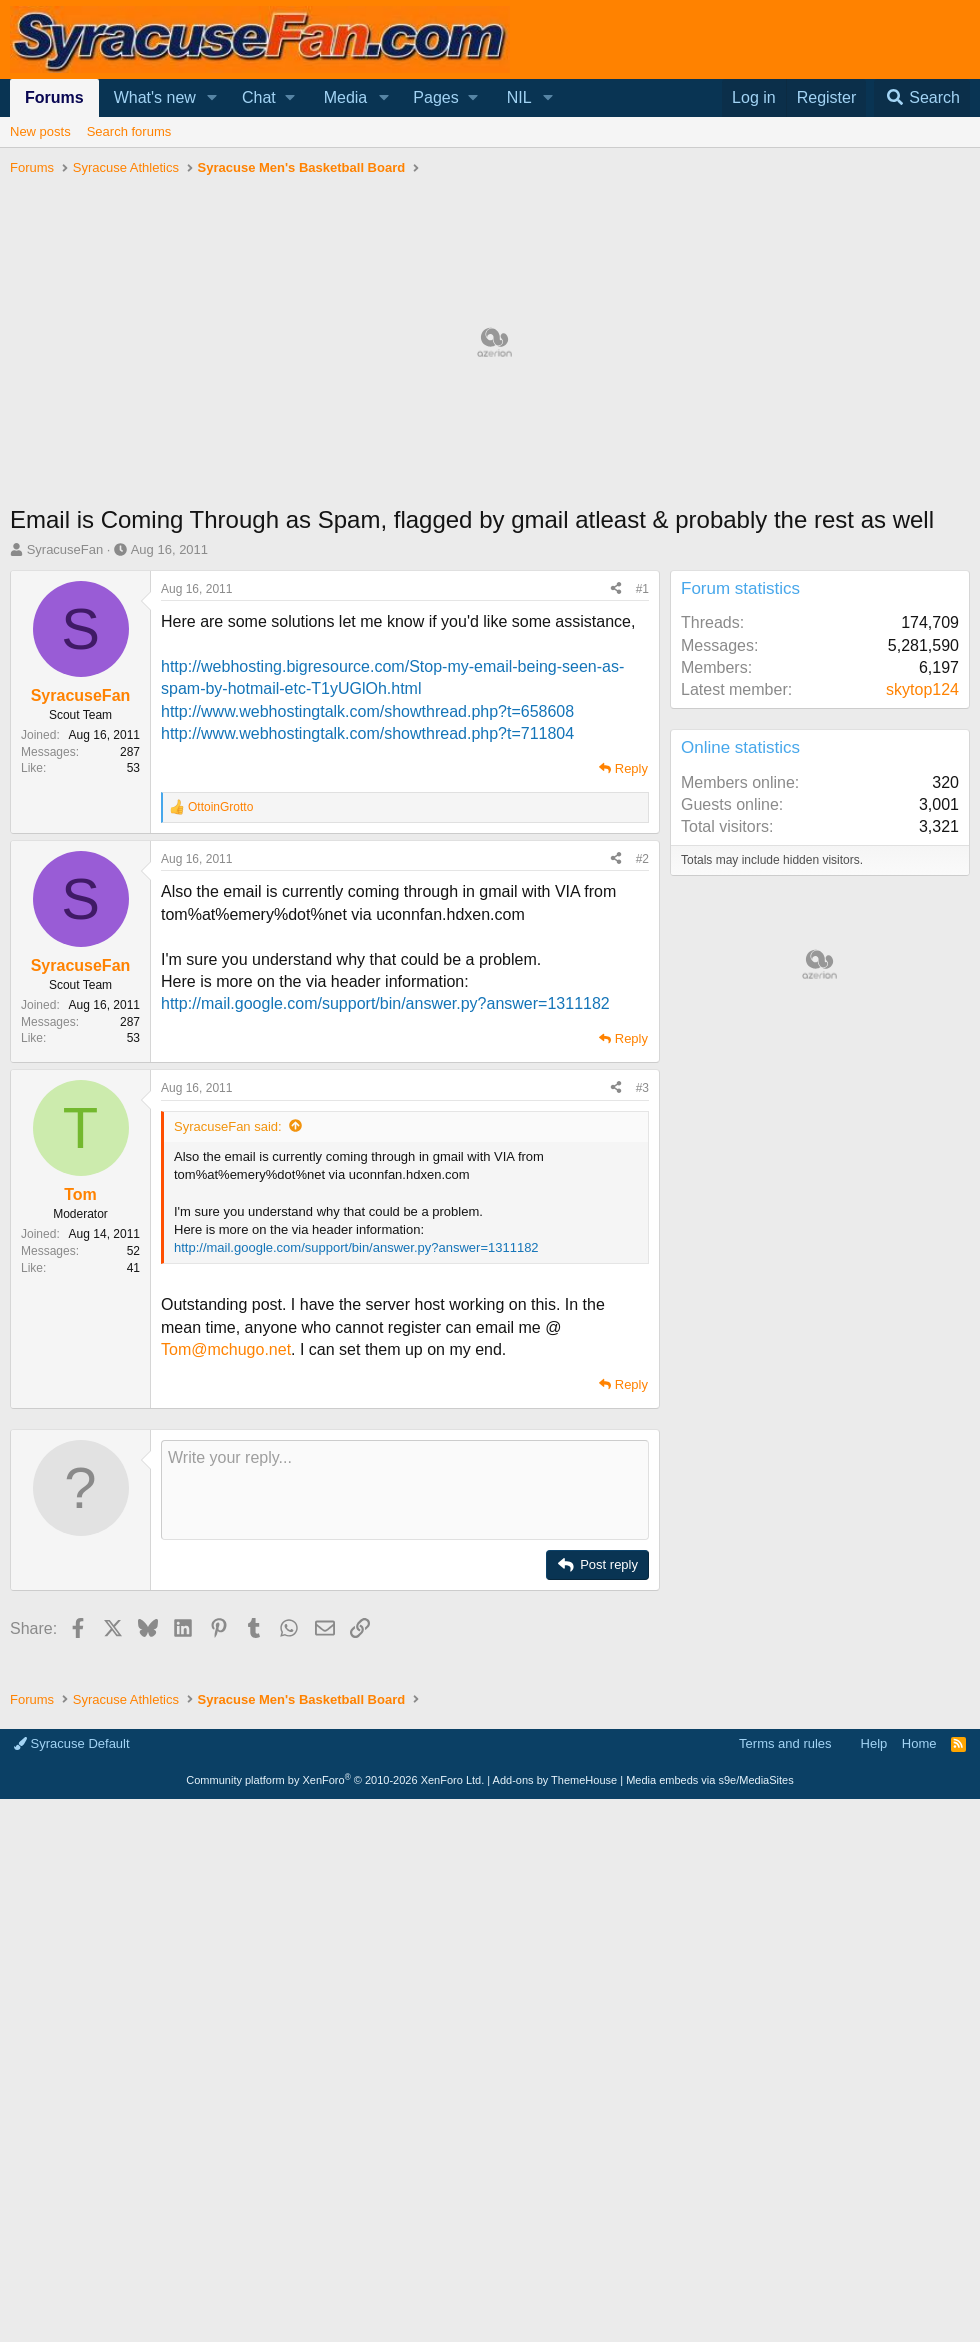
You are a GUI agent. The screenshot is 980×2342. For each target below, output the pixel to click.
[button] (212, 98)
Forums (54, 97)
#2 (642, 859)
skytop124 (922, 689)
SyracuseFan (65, 549)
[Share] (616, 589)
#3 (642, 1088)
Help (874, 1743)
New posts (40, 131)
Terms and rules (785, 1743)
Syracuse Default (72, 1743)
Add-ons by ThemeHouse (555, 1780)
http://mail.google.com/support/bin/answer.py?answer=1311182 (385, 1003)
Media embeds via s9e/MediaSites (710, 1780)
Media (346, 97)
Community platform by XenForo (335, 1780)
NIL (519, 97)
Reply (631, 768)
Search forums (129, 131)
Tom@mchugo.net (226, 1349)
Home (919, 1743)
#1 (642, 589)
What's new (155, 97)
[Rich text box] (405, 1490)
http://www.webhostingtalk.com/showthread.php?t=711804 (367, 733)
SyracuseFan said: (228, 1126)
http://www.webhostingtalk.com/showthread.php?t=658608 (367, 711)
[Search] (922, 98)
